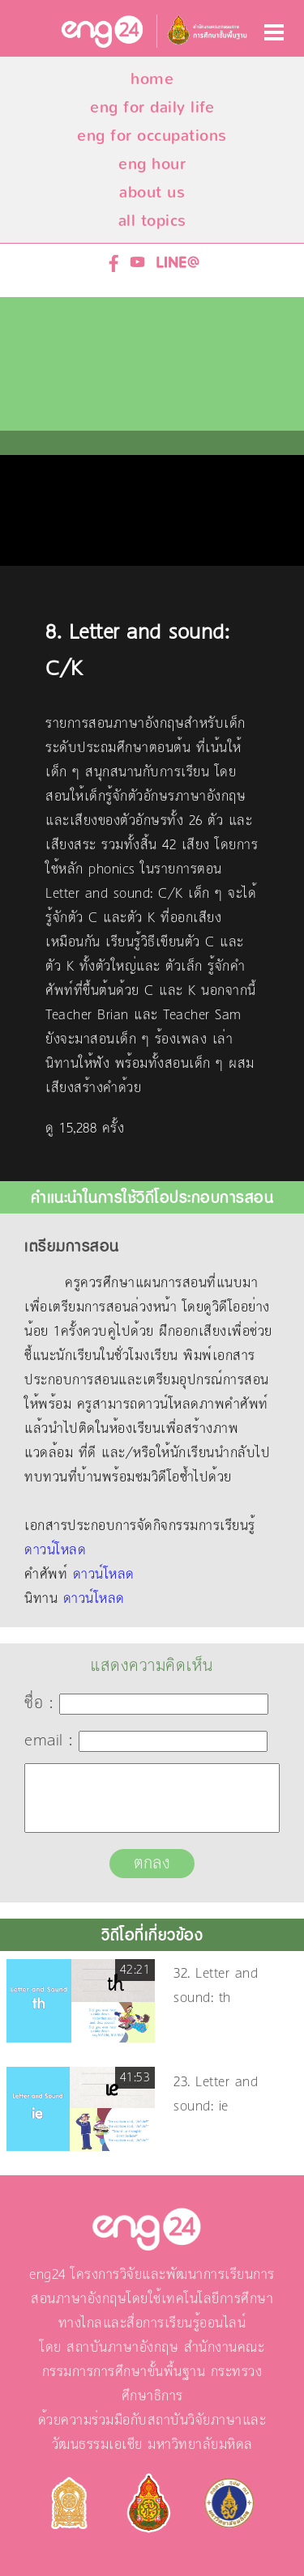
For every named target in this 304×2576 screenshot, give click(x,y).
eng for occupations (152, 135)
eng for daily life (152, 107)
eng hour (152, 164)
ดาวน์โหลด (55, 1550)
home (152, 79)
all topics (152, 220)
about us (152, 192)
